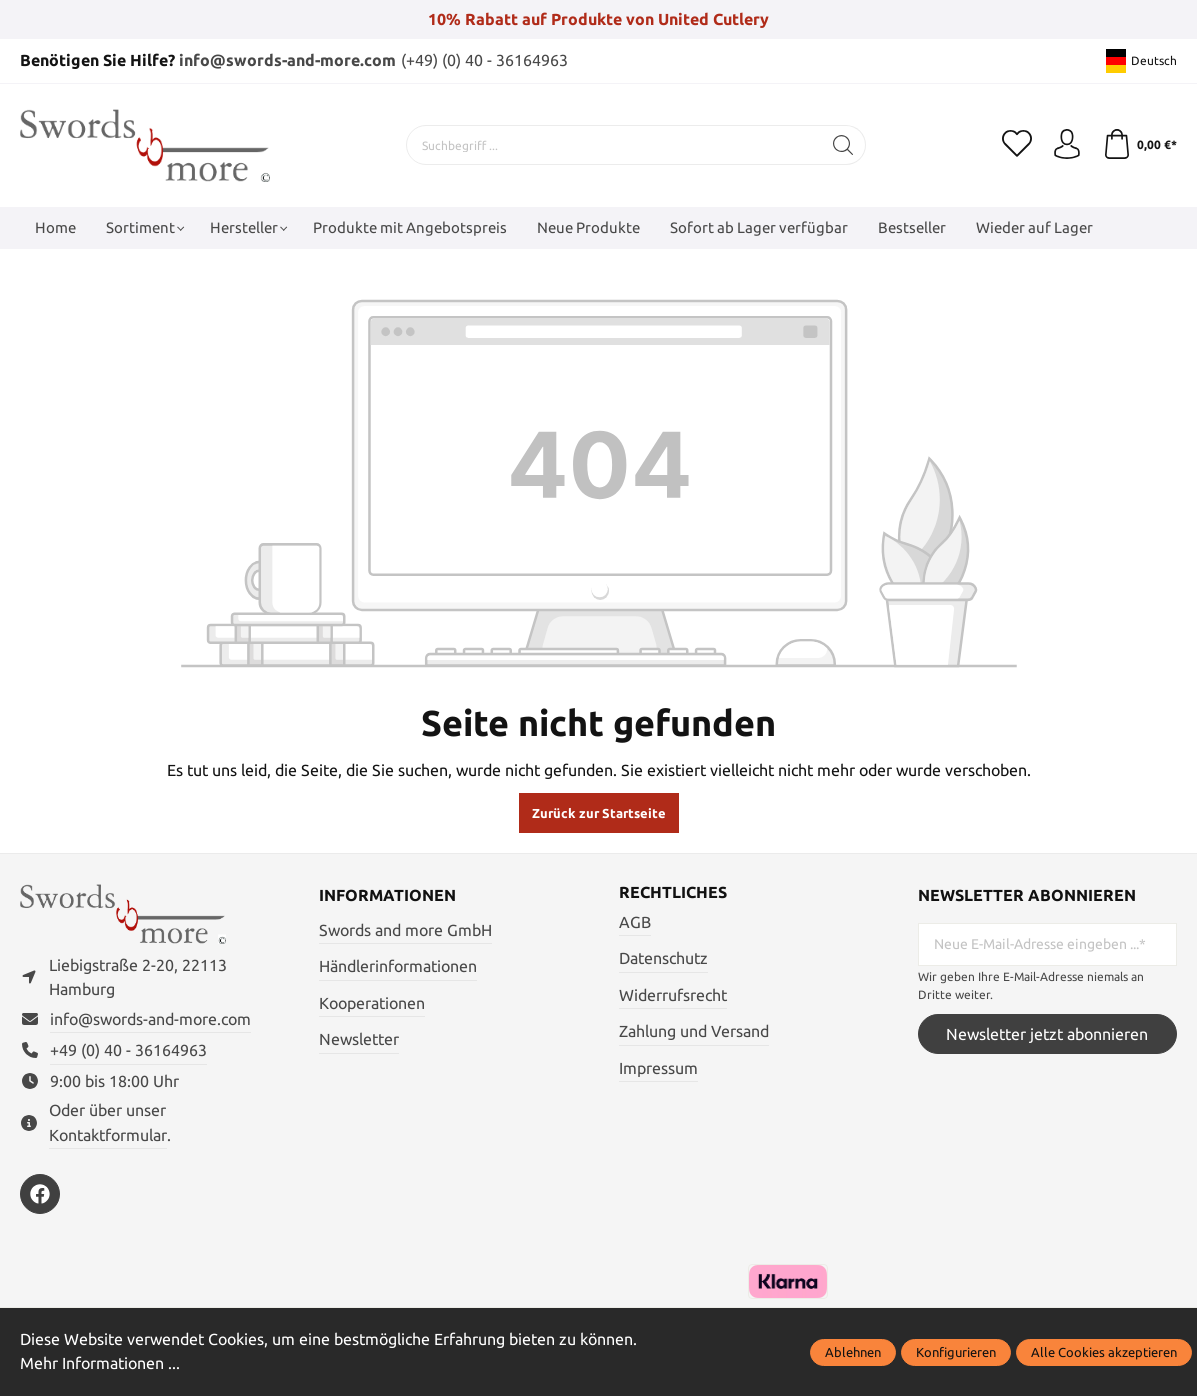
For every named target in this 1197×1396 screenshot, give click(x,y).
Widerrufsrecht (673, 995)
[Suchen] (843, 145)
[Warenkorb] (1139, 145)
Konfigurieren (956, 1352)
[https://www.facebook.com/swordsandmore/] (40, 1194)
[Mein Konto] (1067, 145)
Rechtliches (673, 892)
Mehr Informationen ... (100, 1363)
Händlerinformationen (398, 966)
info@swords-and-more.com (287, 60)
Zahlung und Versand (694, 1031)
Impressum (658, 1068)
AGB (635, 922)
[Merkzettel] (1017, 145)
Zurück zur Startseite (599, 813)
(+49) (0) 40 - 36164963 (484, 60)
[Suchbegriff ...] (614, 145)
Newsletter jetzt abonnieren (1047, 1034)
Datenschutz (663, 958)
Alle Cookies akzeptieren (1104, 1352)
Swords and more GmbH (405, 930)
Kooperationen (372, 1003)
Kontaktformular (108, 1135)
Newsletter (359, 1039)
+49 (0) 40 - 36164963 (128, 1050)
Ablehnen (853, 1352)
